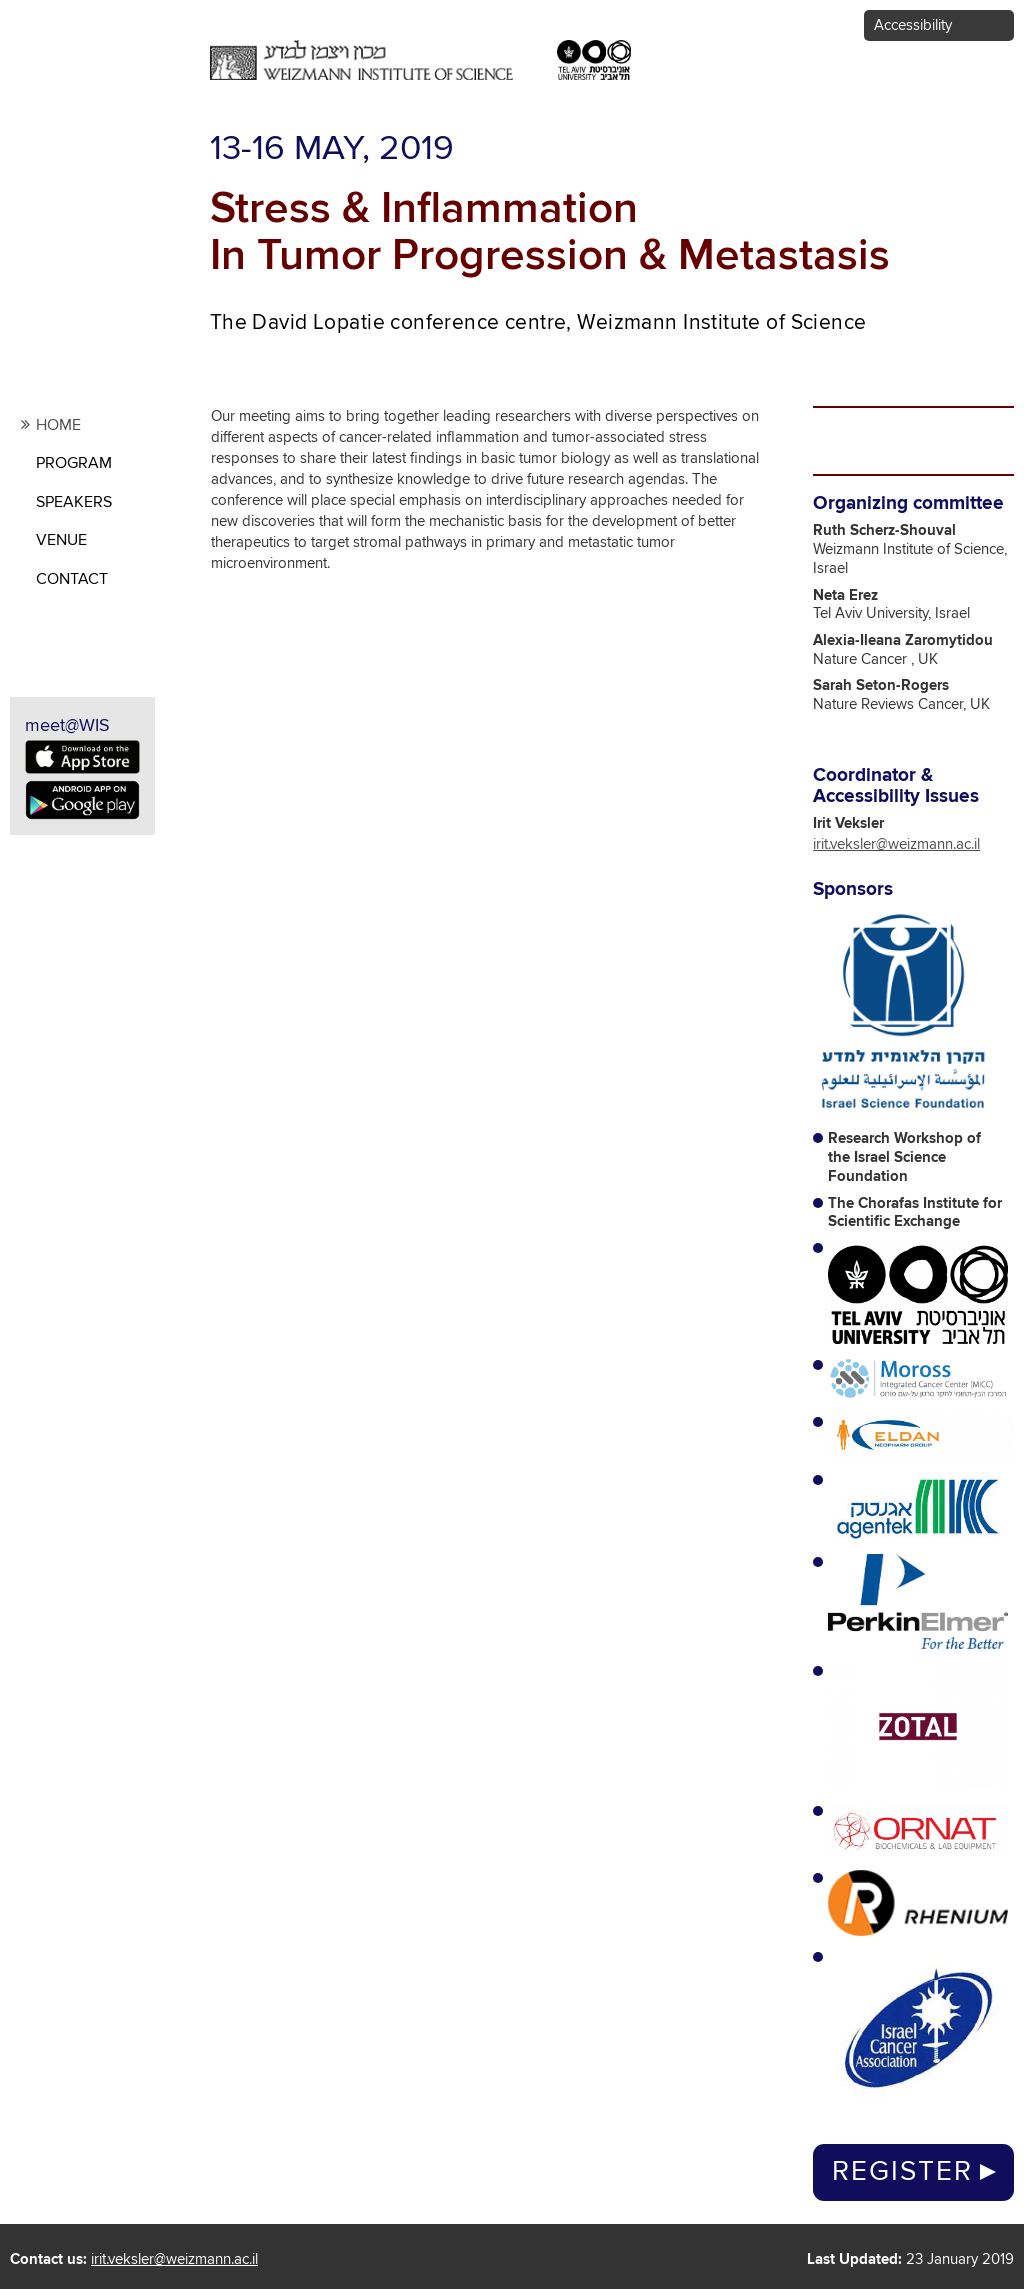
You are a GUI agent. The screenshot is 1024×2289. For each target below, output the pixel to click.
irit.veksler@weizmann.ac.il (896, 844)
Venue (61, 540)
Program (74, 463)
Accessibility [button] (913, 25)
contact (72, 579)
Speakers (74, 502)
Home (58, 425)
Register (902, 2172)
